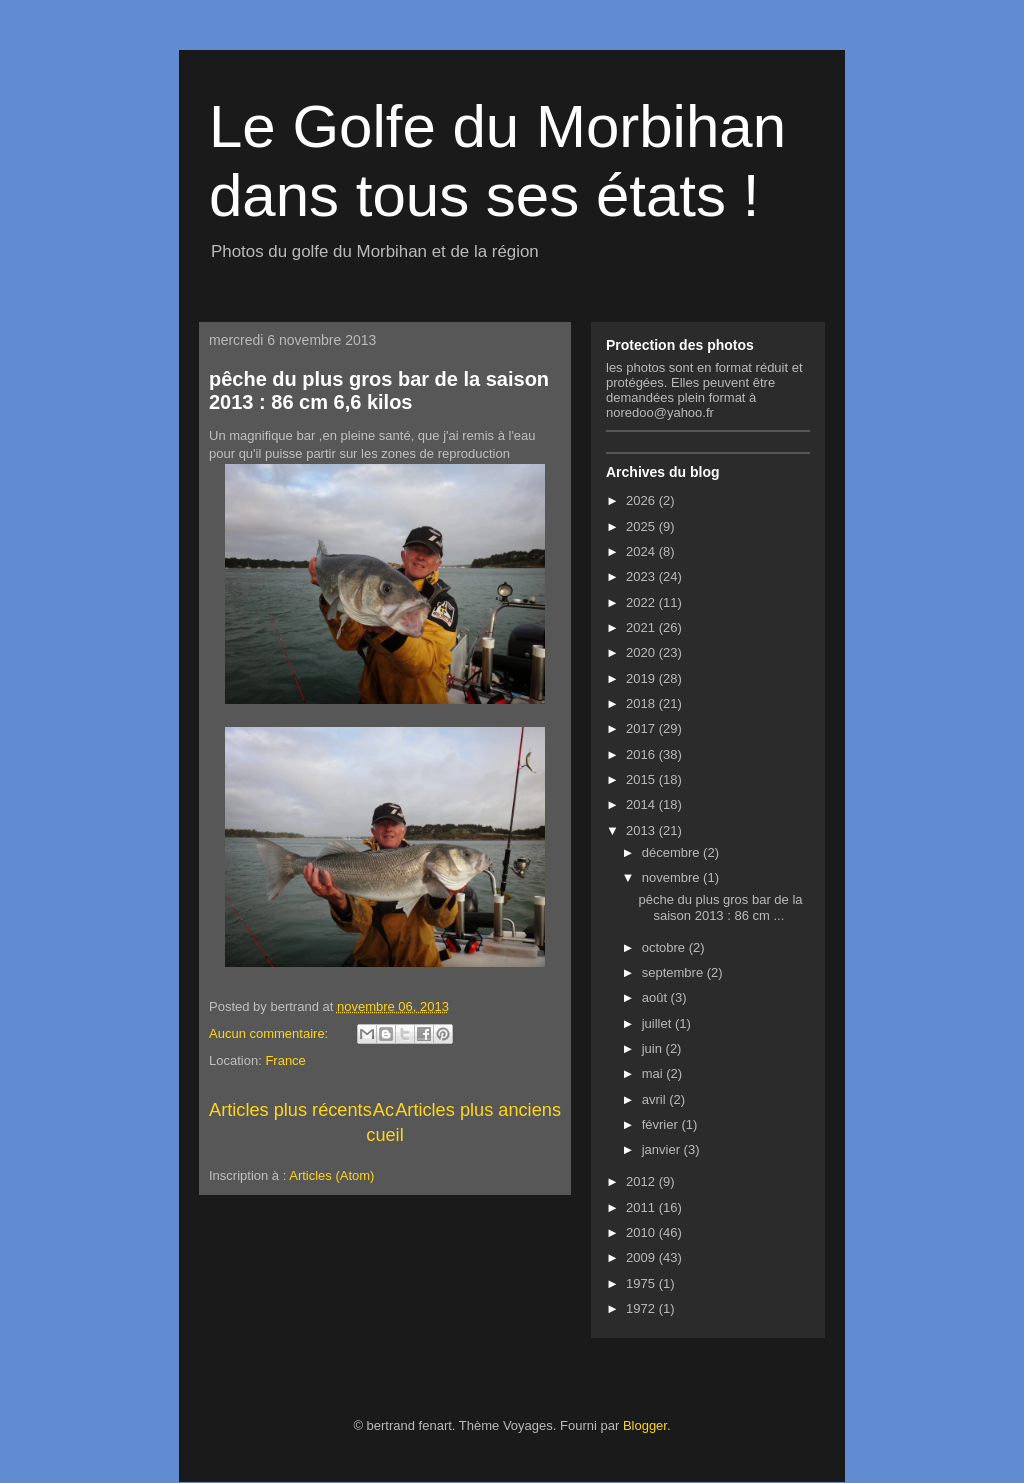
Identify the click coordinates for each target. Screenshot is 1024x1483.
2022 (642, 602)
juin (654, 1048)
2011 (642, 1207)
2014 (642, 804)
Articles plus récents (290, 1110)
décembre (672, 852)
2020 (642, 652)
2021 (642, 627)
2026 (642, 500)
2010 (642, 1232)
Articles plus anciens (478, 1110)
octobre (665, 947)
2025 (642, 526)
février (662, 1124)
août (656, 997)
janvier (663, 1149)
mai (654, 1073)
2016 (642, 754)
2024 (642, 551)
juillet (658, 1023)
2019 (642, 678)
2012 (642, 1181)
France (285, 1060)
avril (655, 1099)
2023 (642, 576)
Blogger (645, 1425)
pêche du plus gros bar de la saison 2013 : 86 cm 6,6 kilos (379, 390)
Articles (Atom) (331, 1175)
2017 (642, 728)
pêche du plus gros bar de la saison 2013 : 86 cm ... (720, 907)
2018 (642, 703)
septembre (674, 972)
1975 (642, 1283)
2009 (642, 1257)
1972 (642, 1308)
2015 (642, 779)
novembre (672, 877)
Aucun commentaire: (270, 1033)
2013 (642, 830)
